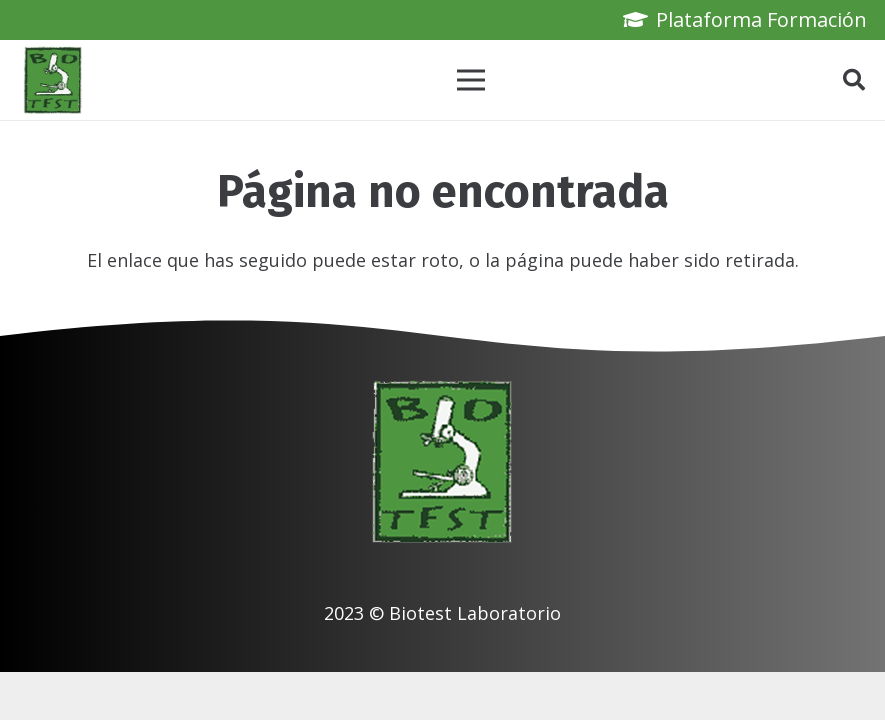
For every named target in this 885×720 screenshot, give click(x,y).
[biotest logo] (53, 80)
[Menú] (471, 80)
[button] (854, 80)
